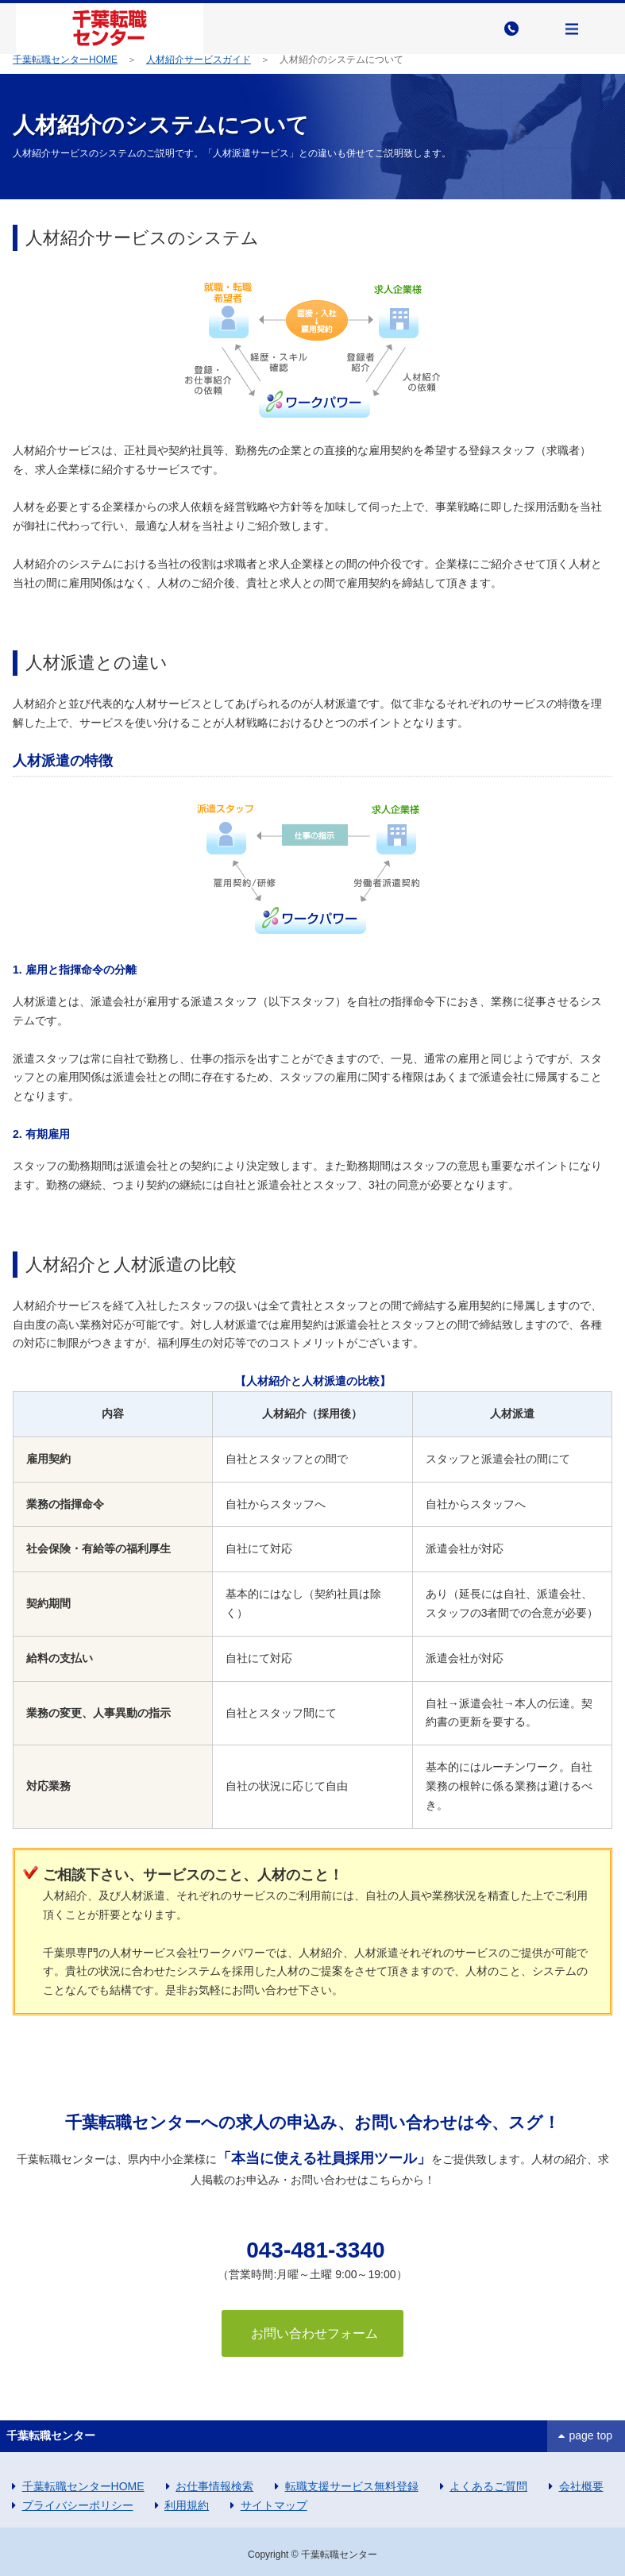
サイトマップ (274, 2505)
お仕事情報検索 (214, 2486)
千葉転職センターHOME (65, 59)
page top (591, 2435)
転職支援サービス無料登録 (352, 2486)
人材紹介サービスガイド (198, 59)
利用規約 (186, 2505)
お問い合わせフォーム (312, 2333)
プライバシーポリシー (77, 2505)
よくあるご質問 (488, 2486)
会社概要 (581, 2486)
